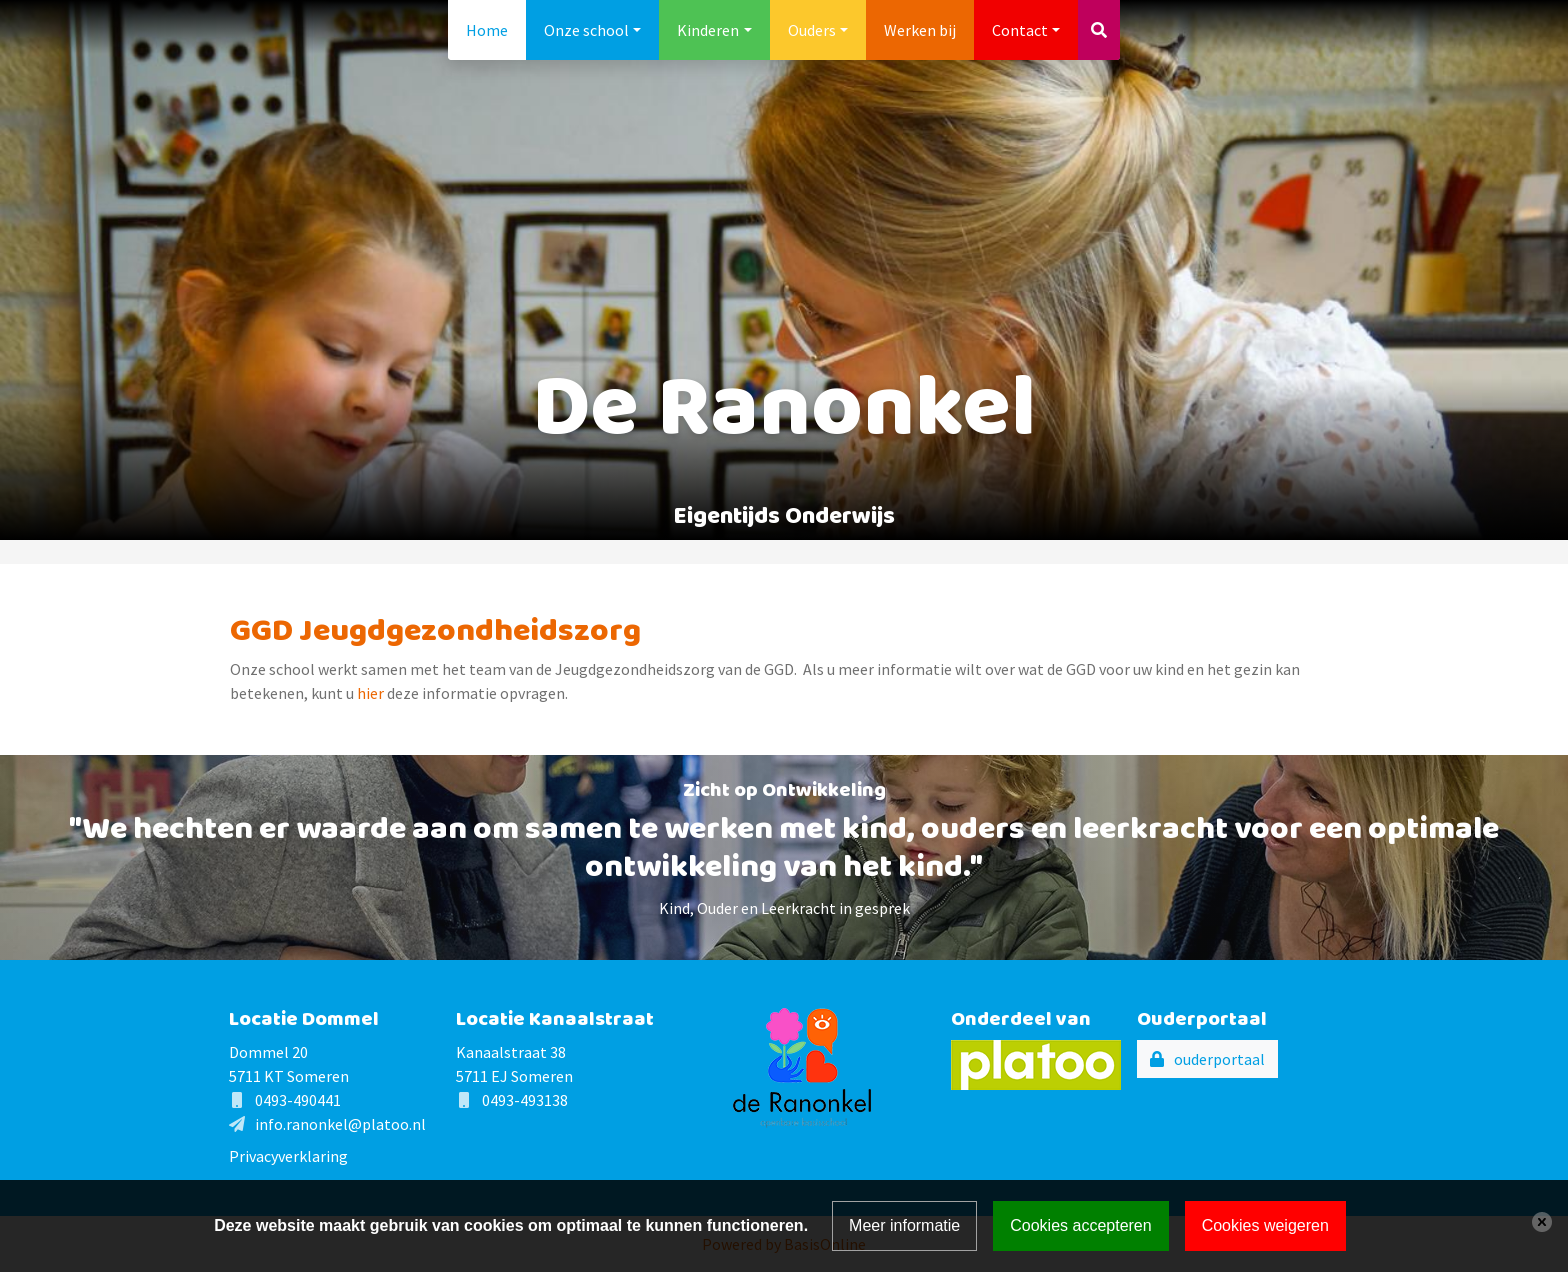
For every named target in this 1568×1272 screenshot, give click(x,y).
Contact (1020, 30)
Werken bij (920, 30)
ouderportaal (1219, 1059)
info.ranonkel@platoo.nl (340, 1124)
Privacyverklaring (288, 1156)
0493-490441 (298, 1100)
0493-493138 (525, 1100)
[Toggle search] (1099, 30)
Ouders (812, 30)
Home (487, 30)
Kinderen (708, 30)
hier (372, 693)
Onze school (586, 30)
